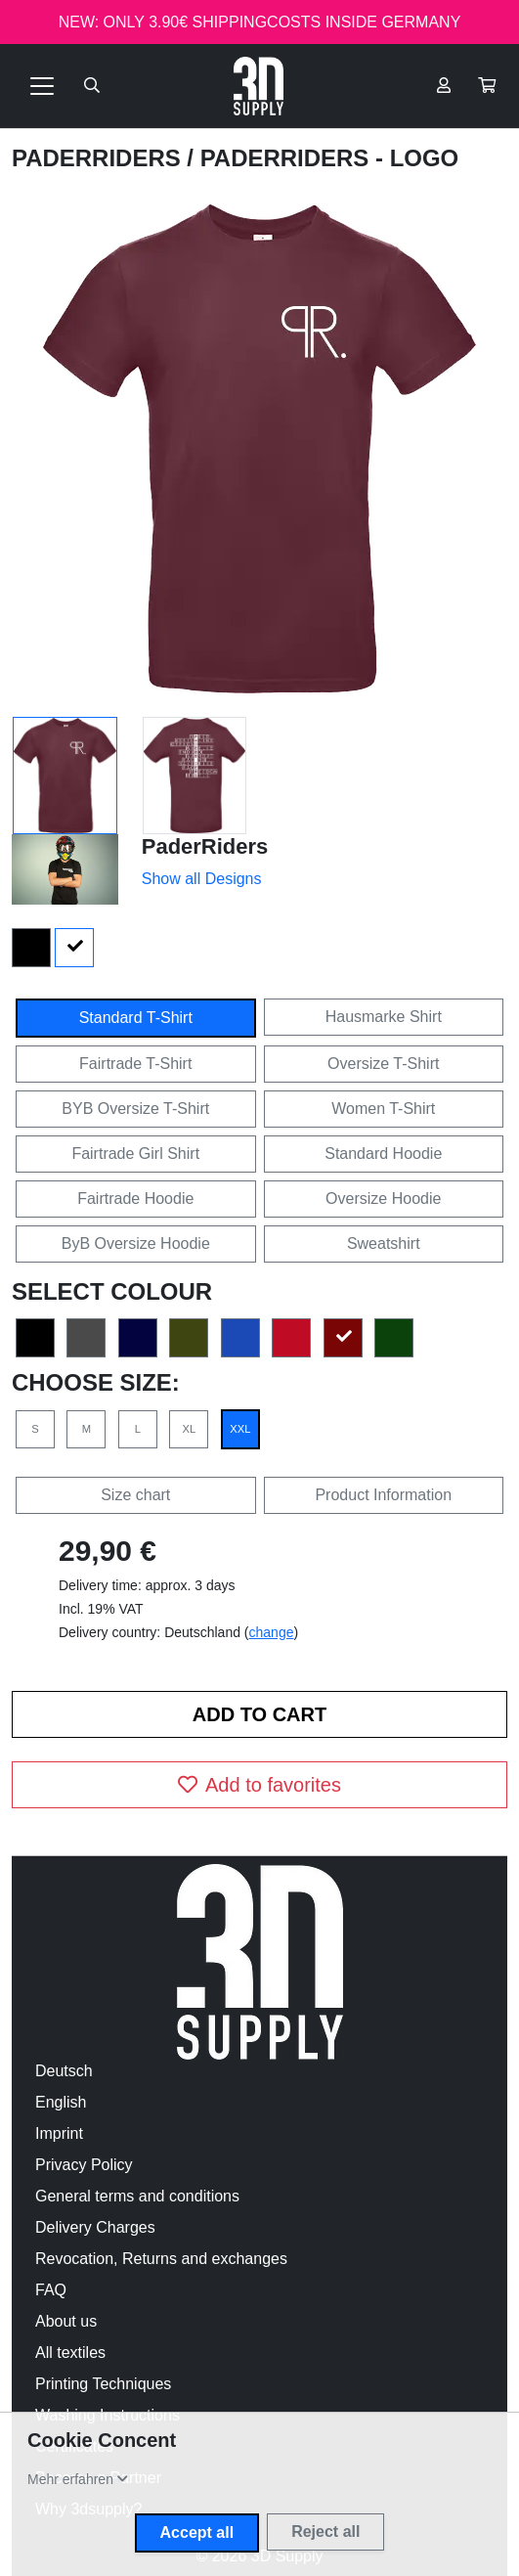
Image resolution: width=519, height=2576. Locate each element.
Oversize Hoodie (383, 1198)
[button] (486, 86)
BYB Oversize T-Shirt (135, 1108)
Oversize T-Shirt (383, 1063)
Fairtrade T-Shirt (135, 1063)
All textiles (70, 2352)
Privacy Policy (84, 2164)
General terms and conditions (137, 2196)
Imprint (59, 2133)
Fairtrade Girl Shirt (135, 1153)
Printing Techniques (103, 2384)
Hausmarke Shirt (383, 1016)
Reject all (325, 2531)
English (60, 2102)
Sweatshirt (383, 1243)
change (271, 1632)
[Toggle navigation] (42, 86)
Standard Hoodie (383, 1153)
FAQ (50, 2290)
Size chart (135, 1495)
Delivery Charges (95, 2227)
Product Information (383, 1495)
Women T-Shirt (383, 1108)
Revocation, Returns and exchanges (161, 2258)
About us (66, 2321)
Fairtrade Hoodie (135, 1198)
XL (189, 1429)
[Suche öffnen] (91, 86)
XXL (240, 1429)
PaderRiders (99, 158)
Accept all (197, 2532)
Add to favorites (259, 1785)
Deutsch (64, 2071)
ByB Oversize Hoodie (136, 1243)
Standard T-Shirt (136, 1017)
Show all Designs (202, 878)
